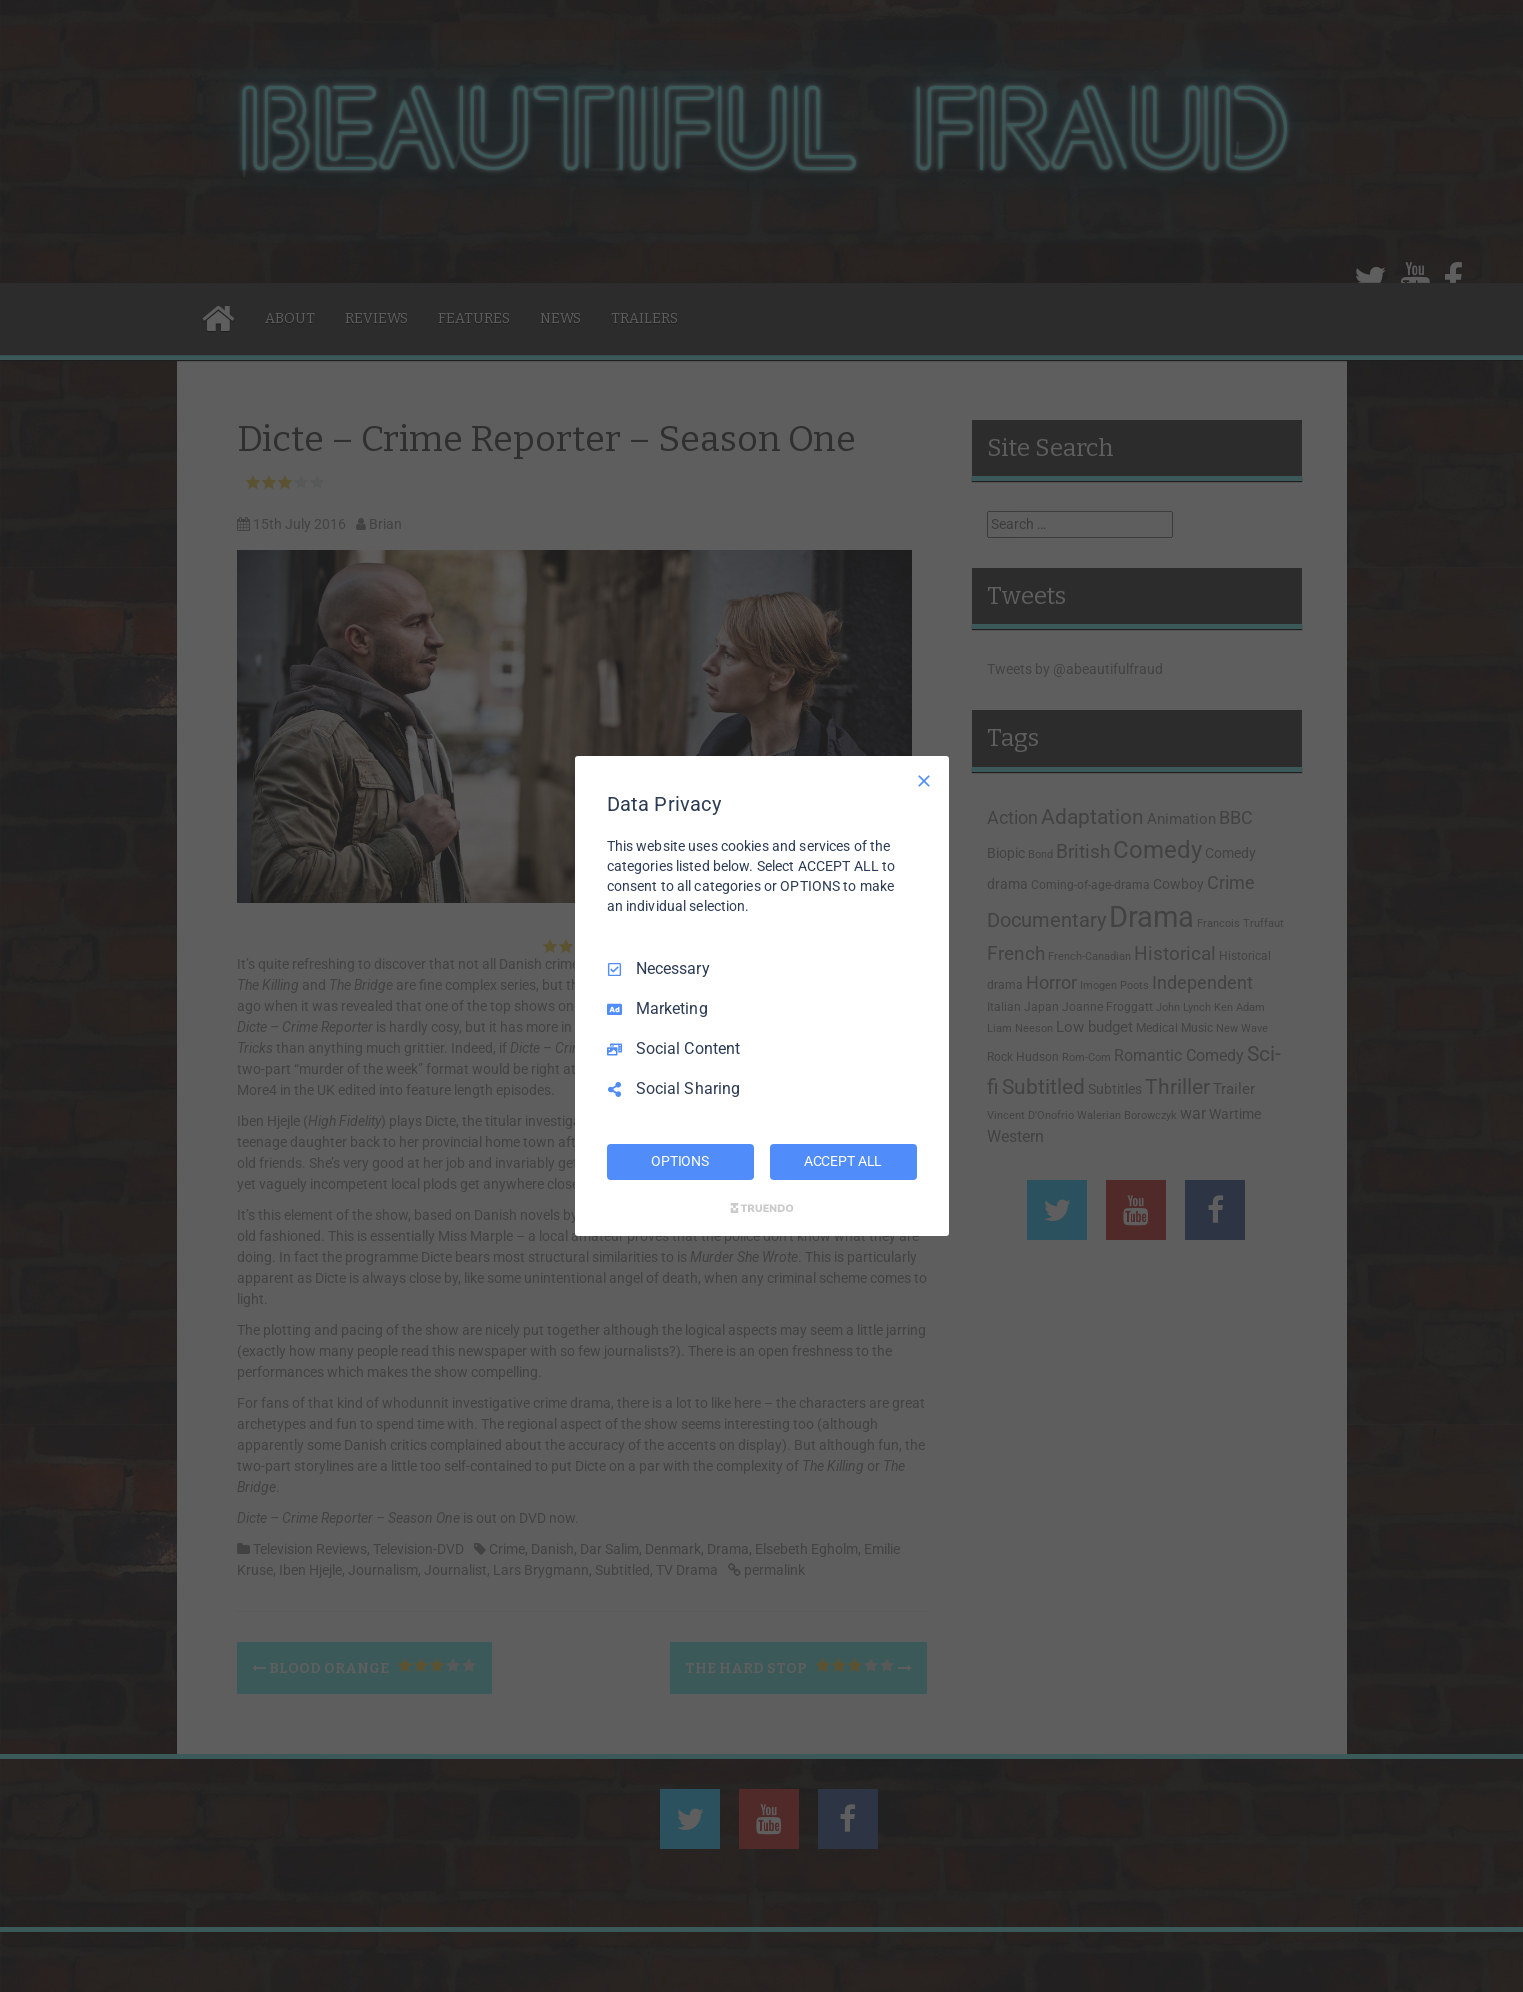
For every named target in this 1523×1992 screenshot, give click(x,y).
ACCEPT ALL (843, 1161)
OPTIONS (680, 1161)
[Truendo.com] (762, 1208)
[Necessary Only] (924, 781)
